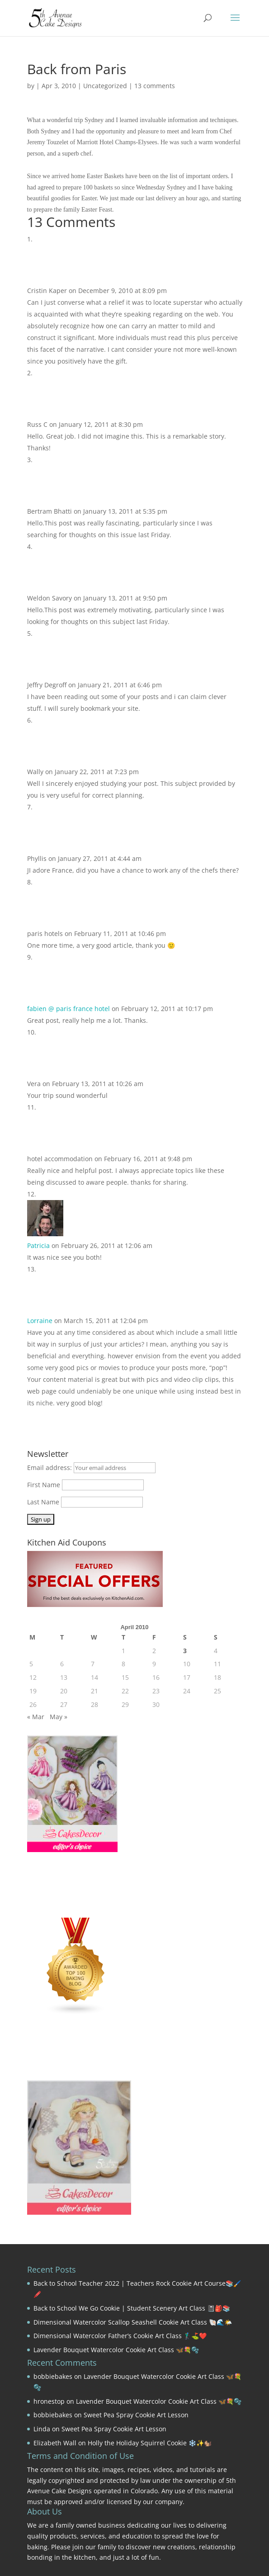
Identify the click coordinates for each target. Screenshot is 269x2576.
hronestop (49, 2401)
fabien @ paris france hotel (68, 1008)
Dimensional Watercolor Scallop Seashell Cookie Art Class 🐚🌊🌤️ (132, 2322)
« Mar (35, 1716)
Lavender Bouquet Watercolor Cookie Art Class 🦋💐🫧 (116, 2349)
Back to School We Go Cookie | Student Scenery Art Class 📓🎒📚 (131, 2308)
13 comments (154, 85)
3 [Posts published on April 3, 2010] (185, 1650)
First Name (43, 1484)
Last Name (43, 1502)
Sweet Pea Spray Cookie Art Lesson (136, 2415)
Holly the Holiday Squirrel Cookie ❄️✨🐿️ (150, 2443)
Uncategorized (105, 85)
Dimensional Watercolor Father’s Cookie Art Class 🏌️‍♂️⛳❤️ (120, 2335)
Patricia (38, 1245)
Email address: (50, 1467)
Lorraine (39, 1320)
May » (58, 1716)
